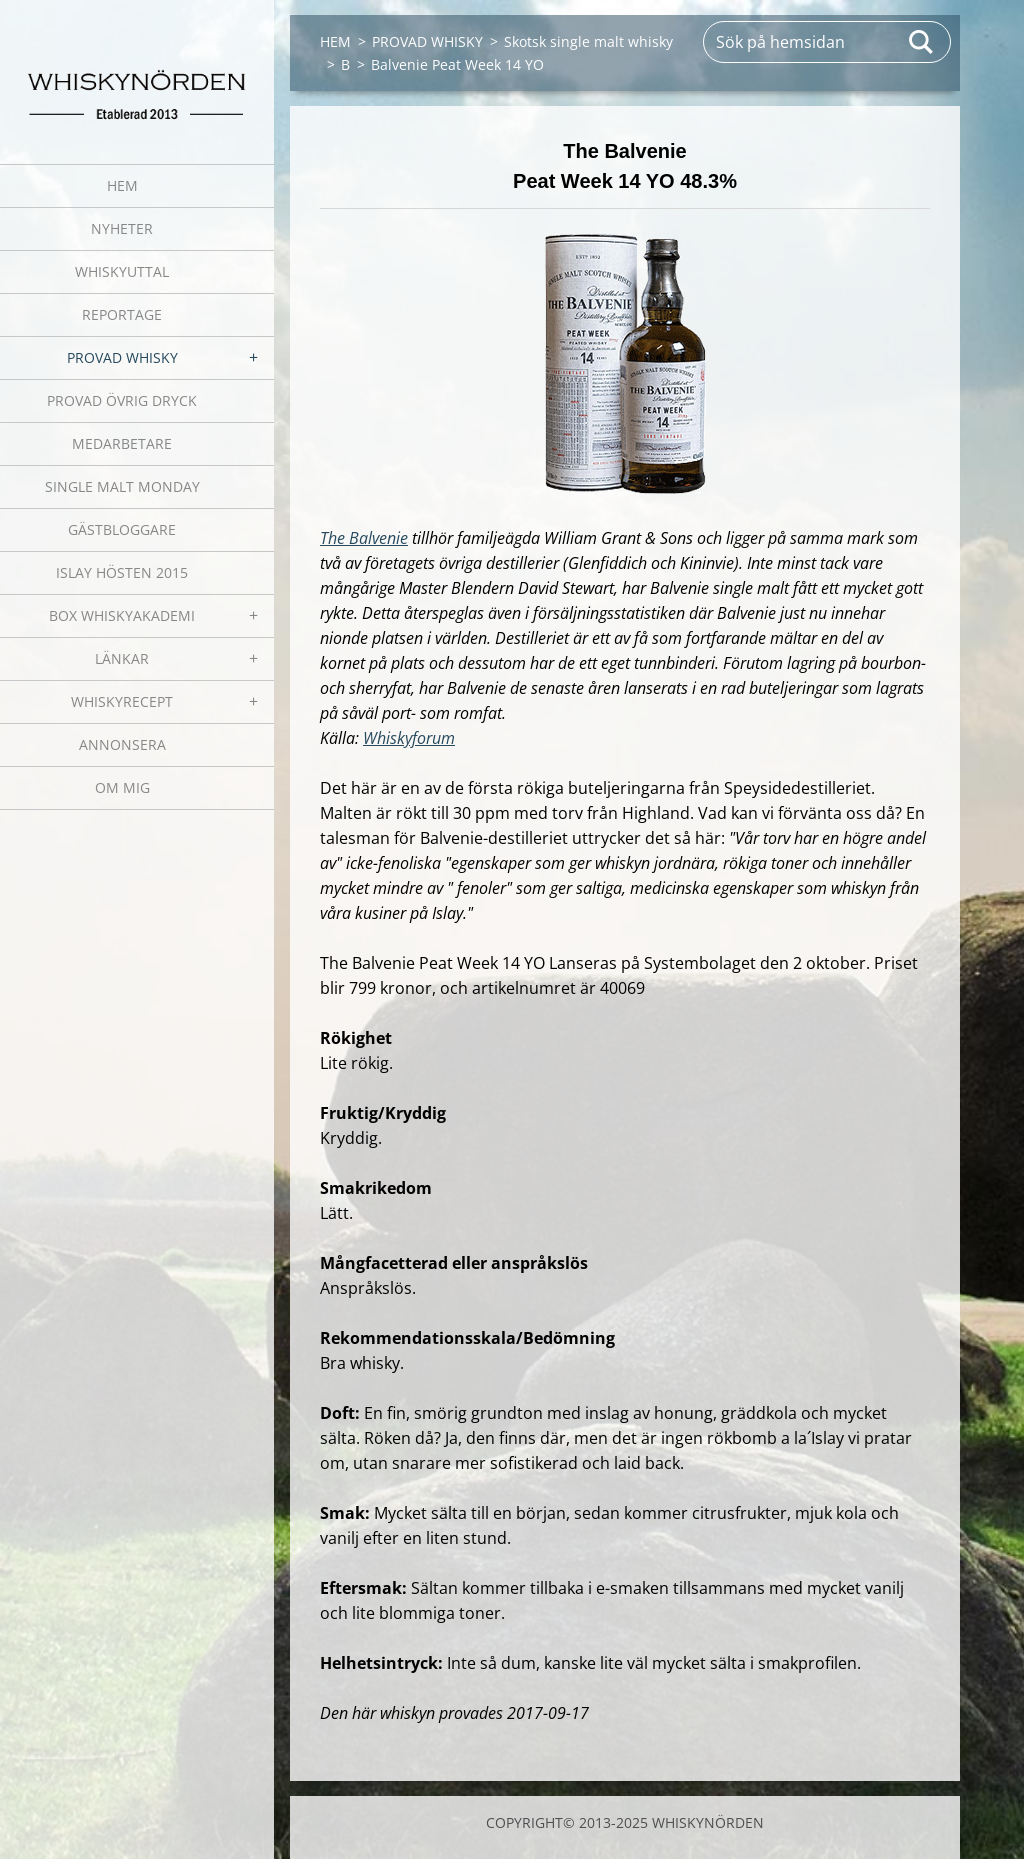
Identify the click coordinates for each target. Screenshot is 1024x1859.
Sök (922, 42)
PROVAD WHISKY (122, 357)
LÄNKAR (122, 658)
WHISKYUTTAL (122, 271)
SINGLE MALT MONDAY (122, 486)
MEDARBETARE (122, 443)
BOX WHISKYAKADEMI (122, 615)
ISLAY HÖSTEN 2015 (122, 572)
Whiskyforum (409, 738)
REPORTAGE (122, 314)
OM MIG (122, 787)
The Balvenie (364, 538)
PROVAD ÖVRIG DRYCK (122, 400)
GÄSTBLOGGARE (122, 529)
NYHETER (122, 228)
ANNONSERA (122, 744)
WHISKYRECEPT (122, 701)
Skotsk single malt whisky (588, 41)
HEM (122, 185)
